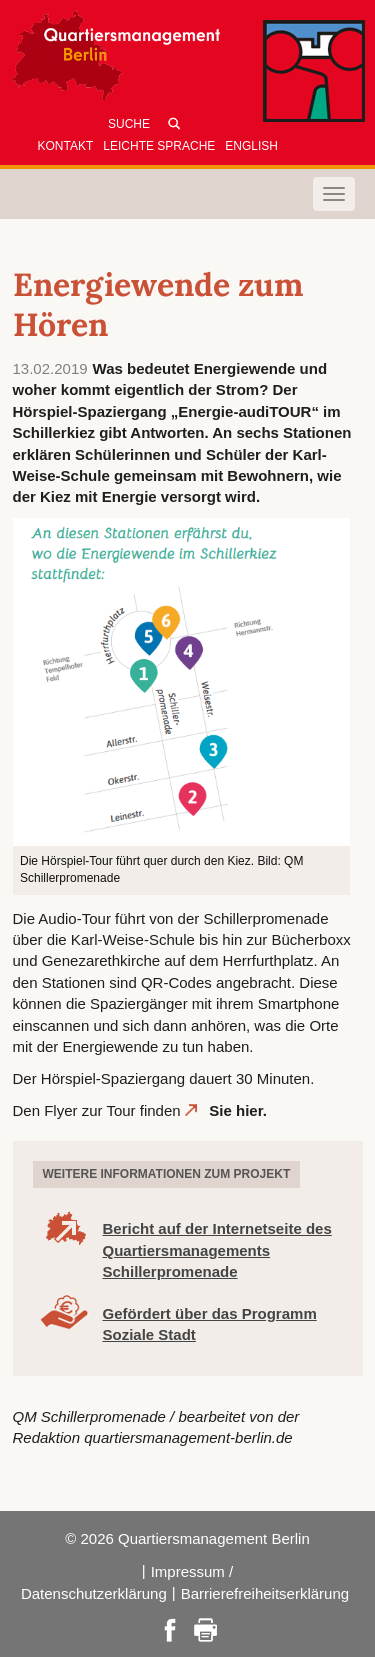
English (251, 146)
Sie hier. (240, 1110)
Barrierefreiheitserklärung (265, 1593)
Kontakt (66, 146)
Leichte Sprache (159, 146)
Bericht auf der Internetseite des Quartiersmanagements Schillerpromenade (217, 1250)
